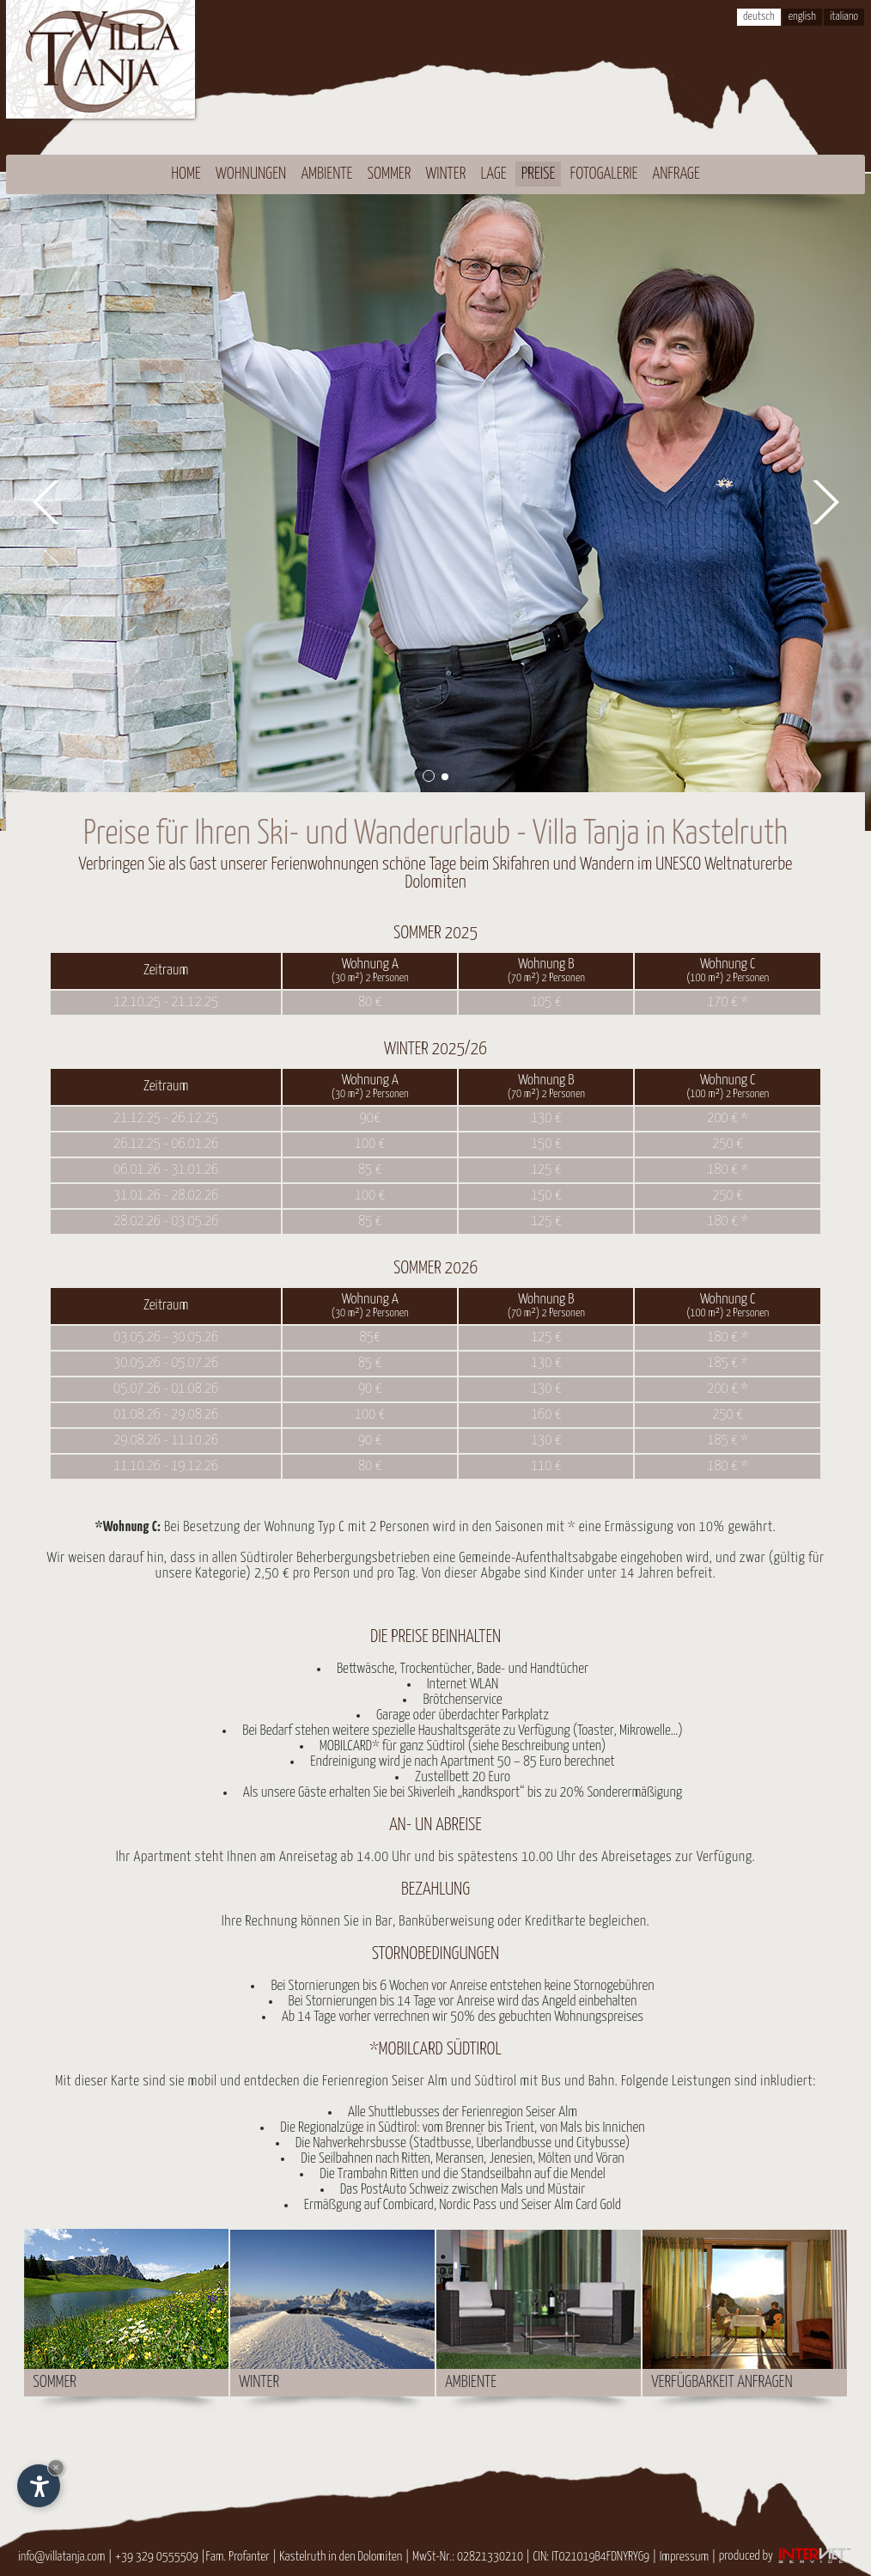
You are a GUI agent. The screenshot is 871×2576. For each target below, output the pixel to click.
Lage (494, 174)
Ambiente (326, 174)
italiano (844, 16)
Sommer (389, 174)
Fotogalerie (604, 174)
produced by (786, 2555)
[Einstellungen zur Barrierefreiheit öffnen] (38, 2485)
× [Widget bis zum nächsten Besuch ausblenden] (55, 2467)
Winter (445, 174)
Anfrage (676, 174)
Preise (538, 174)
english (802, 16)
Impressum (685, 2555)
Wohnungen (251, 174)
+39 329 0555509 (156, 2555)
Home (186, 174)
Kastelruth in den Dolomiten (340, 2555)
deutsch (759, 16)
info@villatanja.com (61, 2555)
